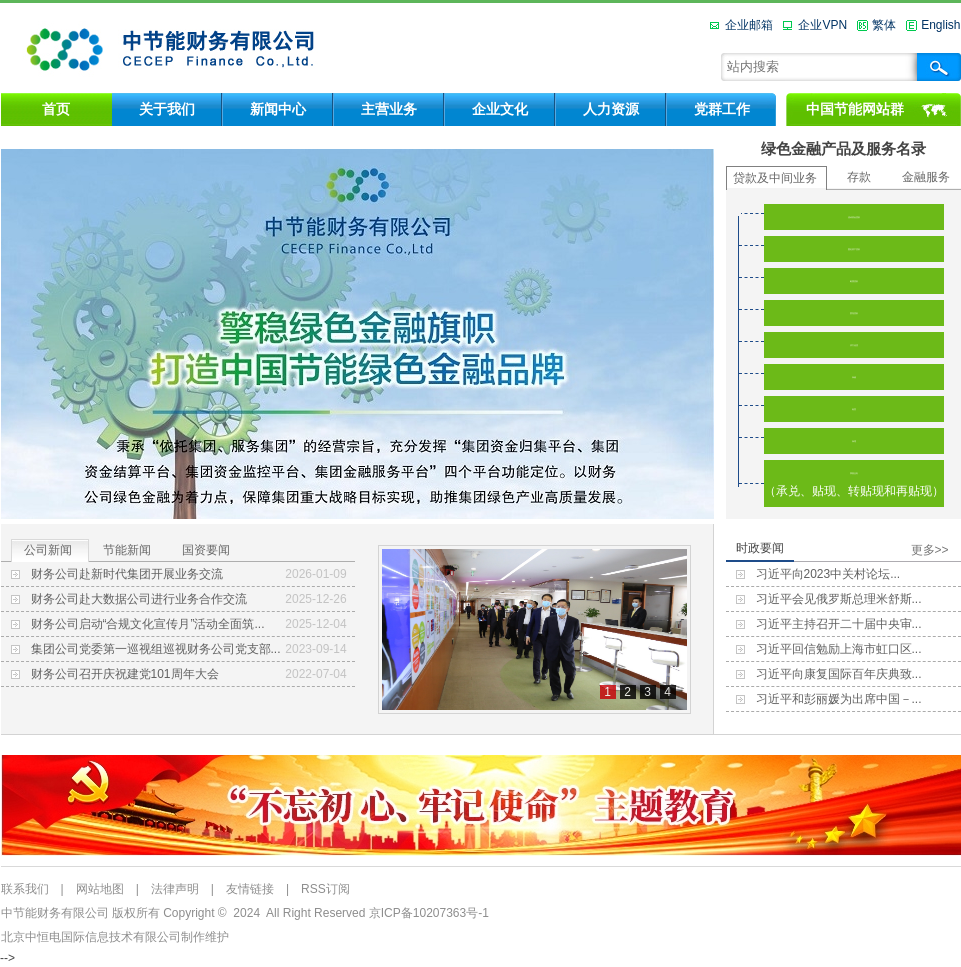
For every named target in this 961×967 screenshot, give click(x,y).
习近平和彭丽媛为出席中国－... (839, 699)
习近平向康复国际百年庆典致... (839, 674)
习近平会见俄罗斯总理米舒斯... (839, 599)
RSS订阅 (325, 889)
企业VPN (822, 25)
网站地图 (100, 889)
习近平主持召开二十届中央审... (839, 624)
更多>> (930, 550)
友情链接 (250, 889)
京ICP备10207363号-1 (429, 913)
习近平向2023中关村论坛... (828, 574)
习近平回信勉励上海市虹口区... (839, 649)
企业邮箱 (749, 25)
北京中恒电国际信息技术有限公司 (91, 937)
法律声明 (175, 889)
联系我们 (25, 889)
